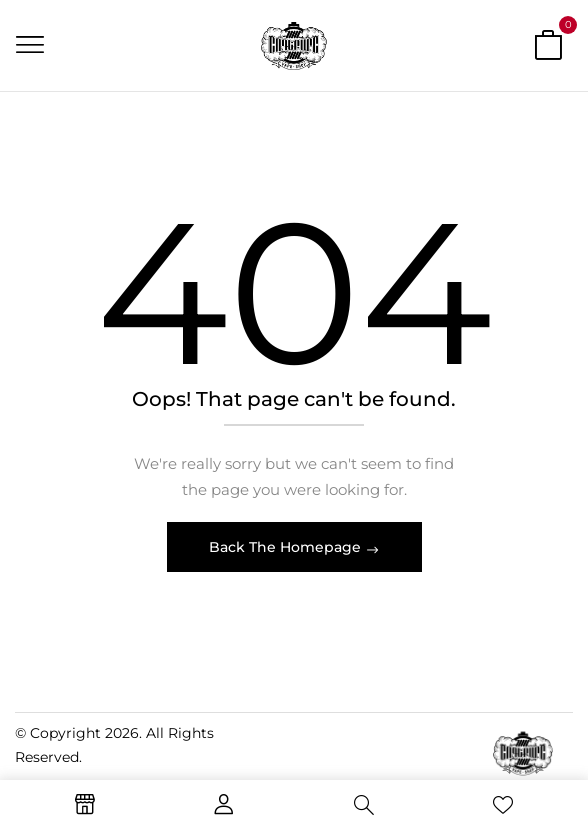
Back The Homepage (287, 547)
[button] (548, 49)
